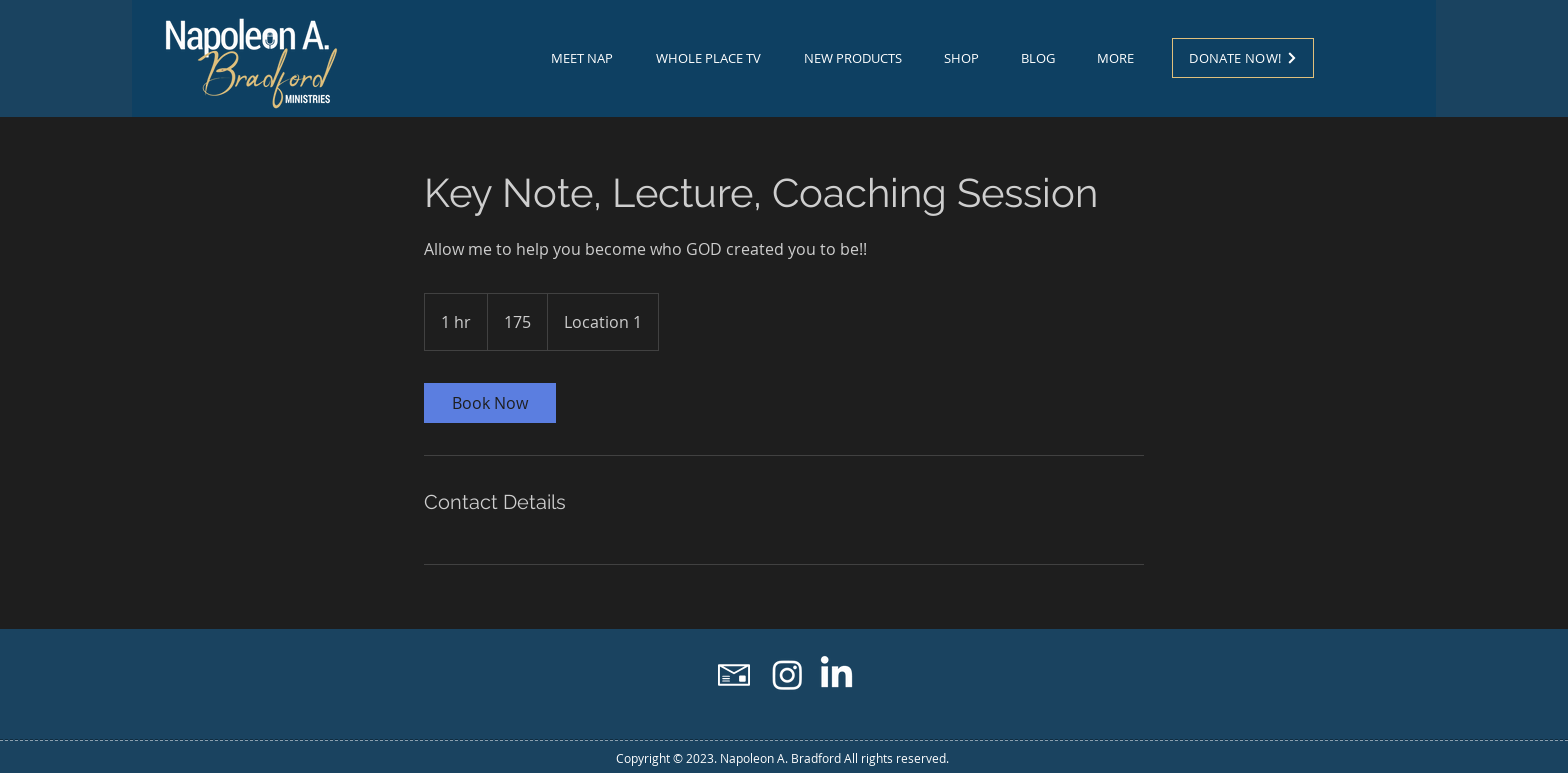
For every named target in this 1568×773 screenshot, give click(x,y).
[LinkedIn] (836, 674)
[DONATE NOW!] (1243, 58)
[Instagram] (787, 674)
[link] (490, 403)
